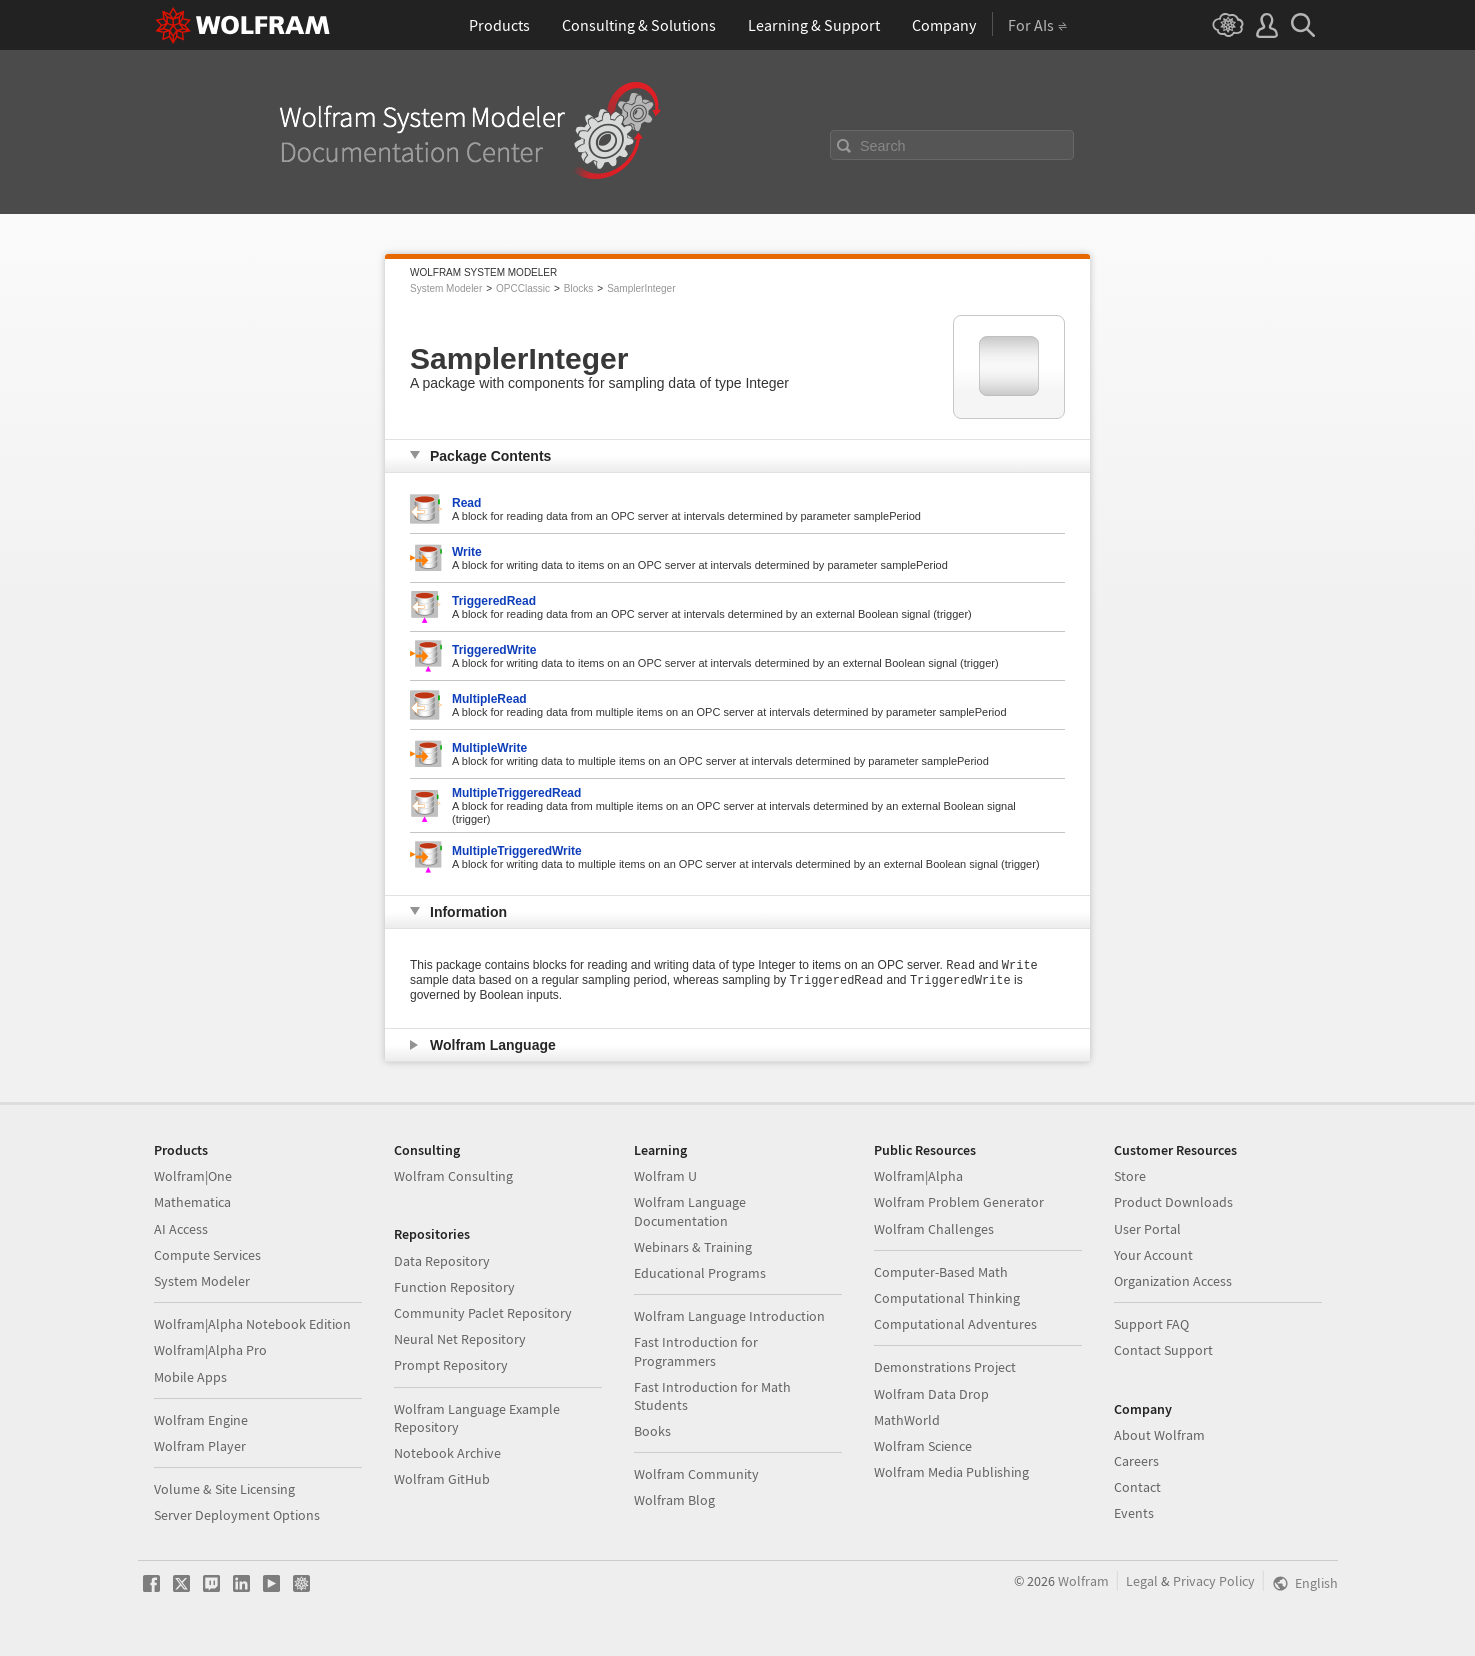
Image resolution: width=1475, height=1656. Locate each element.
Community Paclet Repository (483, 1313)
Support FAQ (1151, 1324)
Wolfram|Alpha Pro (210, 1350)
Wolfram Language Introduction (729, 1316)
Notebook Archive (447, 1453)
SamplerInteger (641, 288)
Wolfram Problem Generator (959, 1202)
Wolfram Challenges (934, 1229)
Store (1130, 1176)
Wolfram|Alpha (918, 1176)
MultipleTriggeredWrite (517, 851)
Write (467, 552)
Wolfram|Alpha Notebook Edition (252, 1324)
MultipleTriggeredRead (516, 793)
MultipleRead (489, 699)
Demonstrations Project (945, 1367)
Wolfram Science (923, 1446)
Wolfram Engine (201, 1420)
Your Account (1153, 1255)
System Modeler (446, 288)
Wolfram (1083, 1581)
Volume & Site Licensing (224, 1489)
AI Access (181, 1229)
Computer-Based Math (941, 1272)
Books (652, 1431)
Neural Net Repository (460, 1339)
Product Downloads (1173, 1202)
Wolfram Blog (674, 1500)
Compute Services (207, 1255)
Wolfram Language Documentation (690, 1211)
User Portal (1147, 1229)
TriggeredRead (494, 601)
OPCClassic (523, 288)
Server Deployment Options (237, 1515)
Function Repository (454, 1287)
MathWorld (907, 1420)
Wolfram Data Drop (931, 1394)
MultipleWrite (489, 748)
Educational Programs (700, 1273)
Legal (1142, 1581)
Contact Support (1163, 1350)
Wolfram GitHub (442, 1479)
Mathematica (192, 1202)
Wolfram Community (696, 1474)
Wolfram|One (193, 1176)
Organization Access (1173, 1281)
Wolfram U (665, 1176)
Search (883, 146)
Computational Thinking (947, 1298)
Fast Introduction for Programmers (696, 1351)
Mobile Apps (190, 1377)
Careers (1136, 1461)
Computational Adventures (955, 1324)
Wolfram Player (200, 1446)
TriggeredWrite (494, 650)
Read (466, 503)
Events (1134, 1513)
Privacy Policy (1214, 1581)
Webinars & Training (693, 1247)
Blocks (578, 288)
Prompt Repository (451, 1365)
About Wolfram (1159, 1435)
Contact (1137, 1487)
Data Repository (442, 1261)
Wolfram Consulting (453, 1176)
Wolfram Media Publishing (951, 1472)
